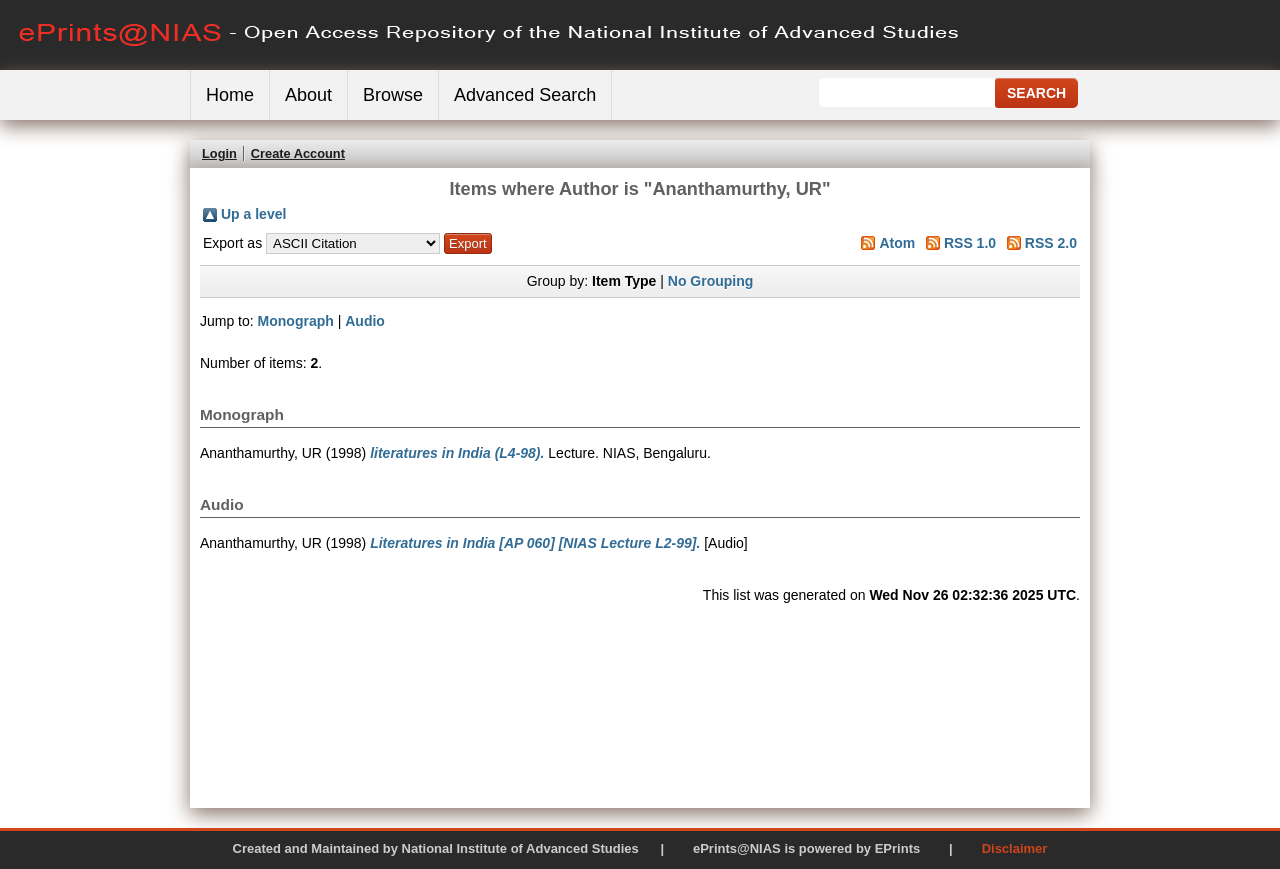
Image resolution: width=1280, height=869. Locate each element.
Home (230, 95)
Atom (897, 243)
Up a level (253, 214)
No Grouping (711, 281)
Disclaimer (1015, 848)
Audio (365, 321)
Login (219, 153)
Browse (393, 95)
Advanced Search (525, 95)
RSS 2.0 (1051, 243)
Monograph (296, 321)
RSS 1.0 (970, 243)
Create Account (298, 153)
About (308, 95)
